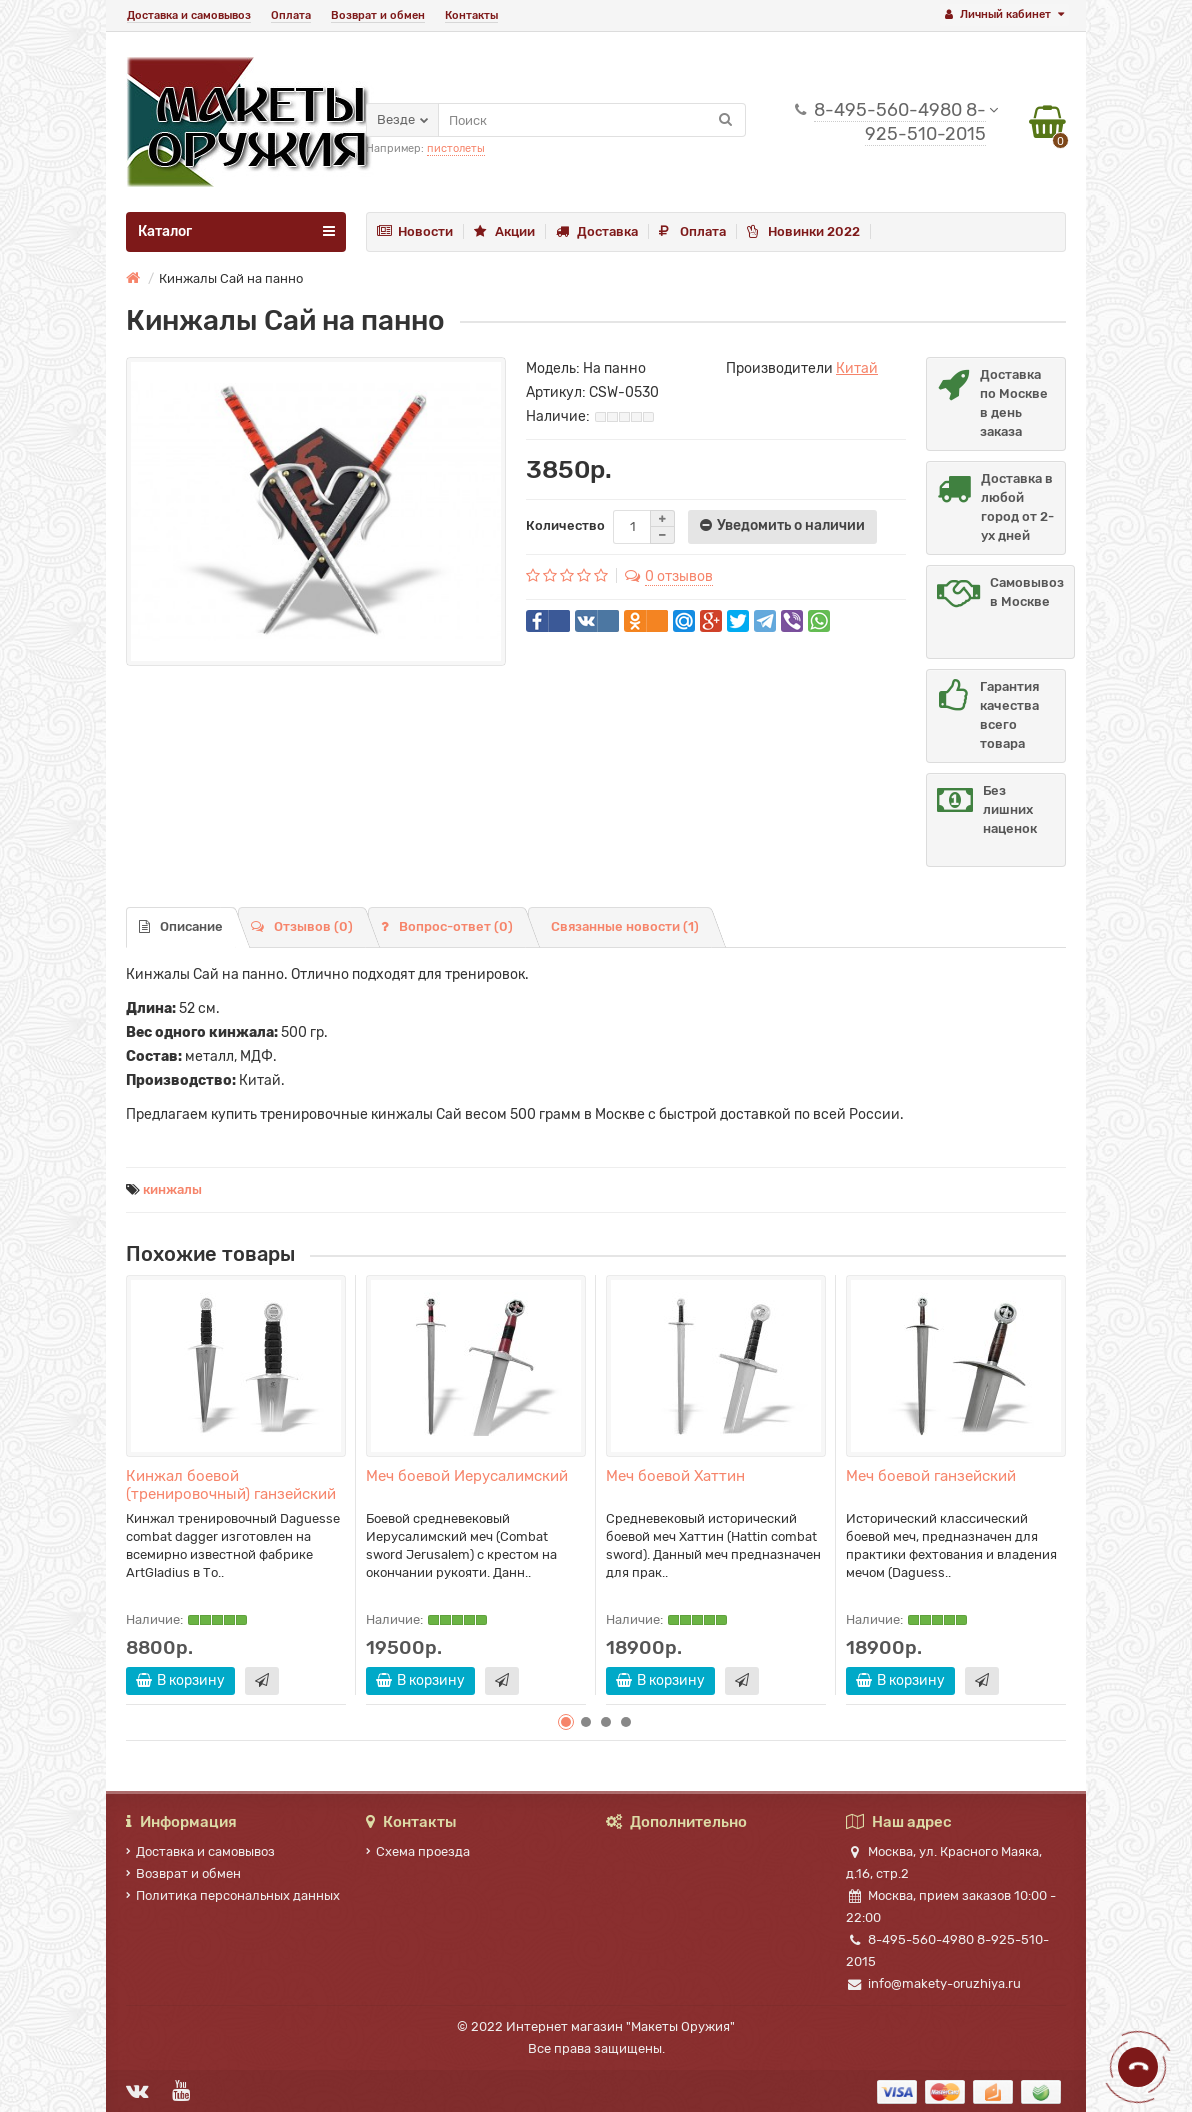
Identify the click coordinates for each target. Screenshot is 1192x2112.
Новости (415, 231)
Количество (565, 525)
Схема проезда (418, 1851)
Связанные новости (625, 926)
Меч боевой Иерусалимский (467, 1476)
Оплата (291, 15)
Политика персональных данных (233, 1895)
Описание (181, 926)
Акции (504, 231)
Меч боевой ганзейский (931, 1476)
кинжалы (172, 1189)
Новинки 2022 (803, 231)
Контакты (471, 15)
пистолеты (456, 148)
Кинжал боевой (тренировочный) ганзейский (231, 1485)
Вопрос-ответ (447, 926)
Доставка (597, 231)
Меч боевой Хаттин (675, 1476)
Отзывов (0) (302, 926)
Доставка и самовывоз (189, 15)
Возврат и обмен (378, 15)
